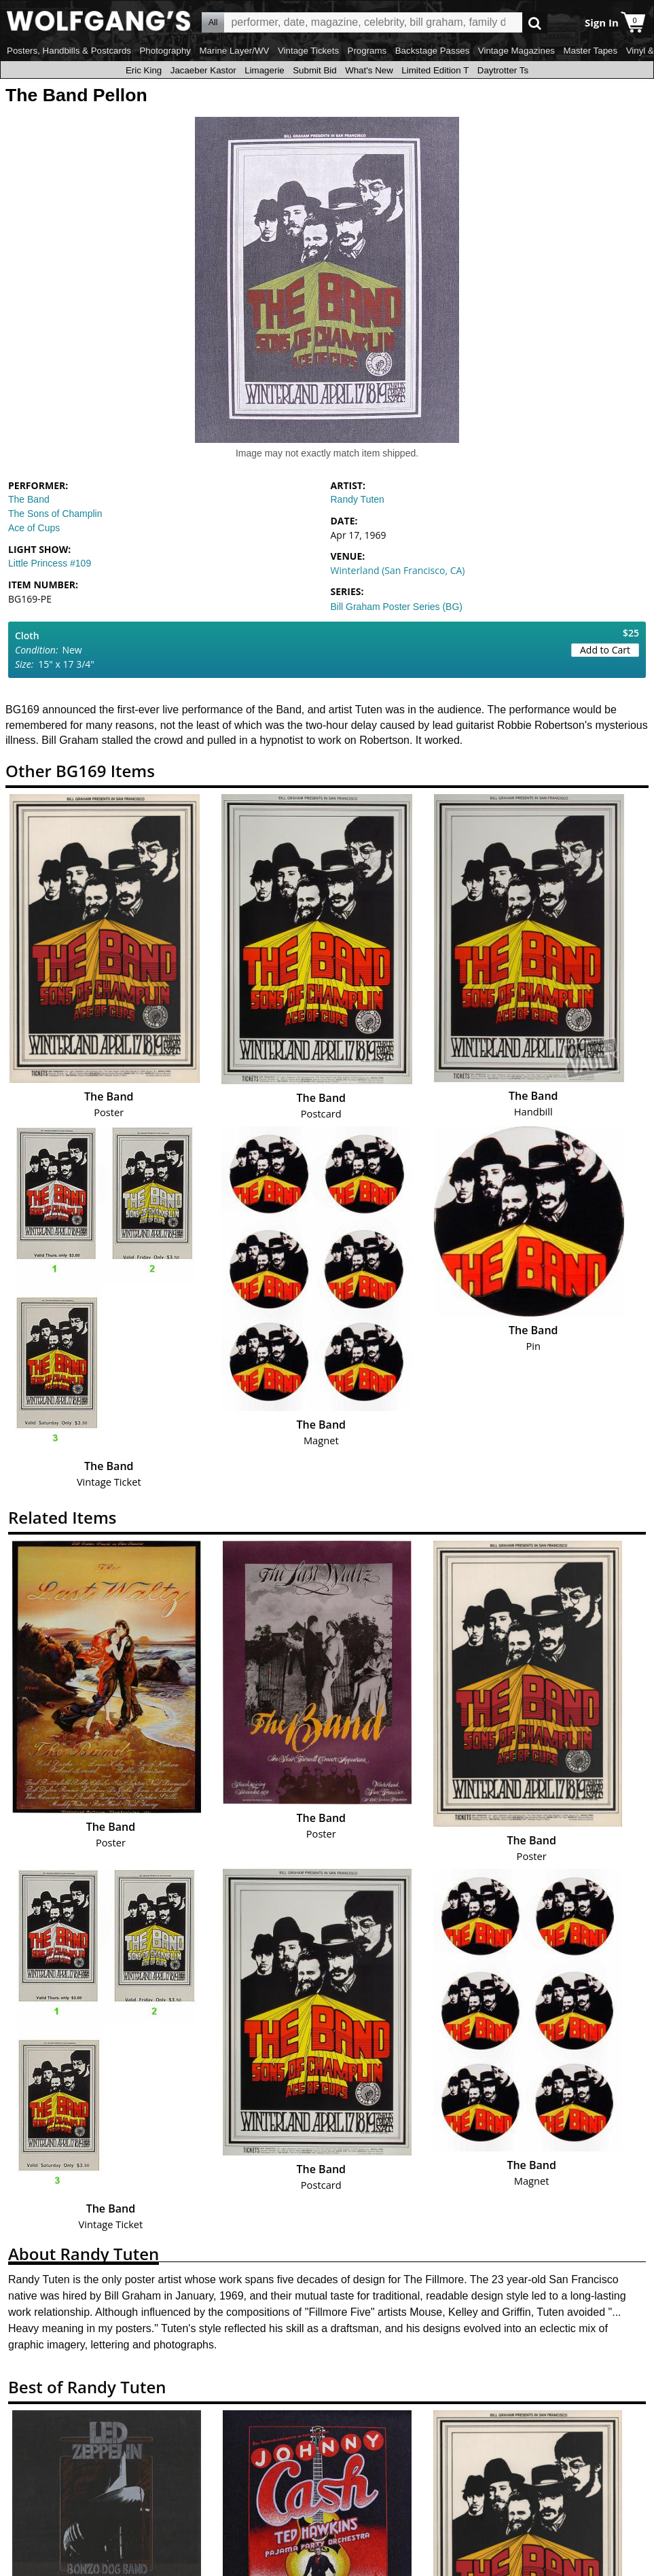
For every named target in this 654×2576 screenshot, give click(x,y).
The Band (29, 499)
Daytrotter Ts (502, 70)
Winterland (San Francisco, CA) (398, 570)
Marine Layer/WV (234, 51)
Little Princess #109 (49, 563)
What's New (369, 70)
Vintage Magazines (516, 51)
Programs (367, 51)
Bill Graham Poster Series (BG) (397, 606)
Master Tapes (590, 51)
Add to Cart (605, 649)
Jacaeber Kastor (203, 70)
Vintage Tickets (308, 51)
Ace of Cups (34, 527)
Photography (165, 51)
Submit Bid (314, 70)
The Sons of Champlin (55, 513)
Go (534, 22)
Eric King (144, 70)
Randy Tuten (357, 499)
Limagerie (264, 70)
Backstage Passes (432, 51)
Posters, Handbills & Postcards (69, 51)
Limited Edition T (435, 70)
